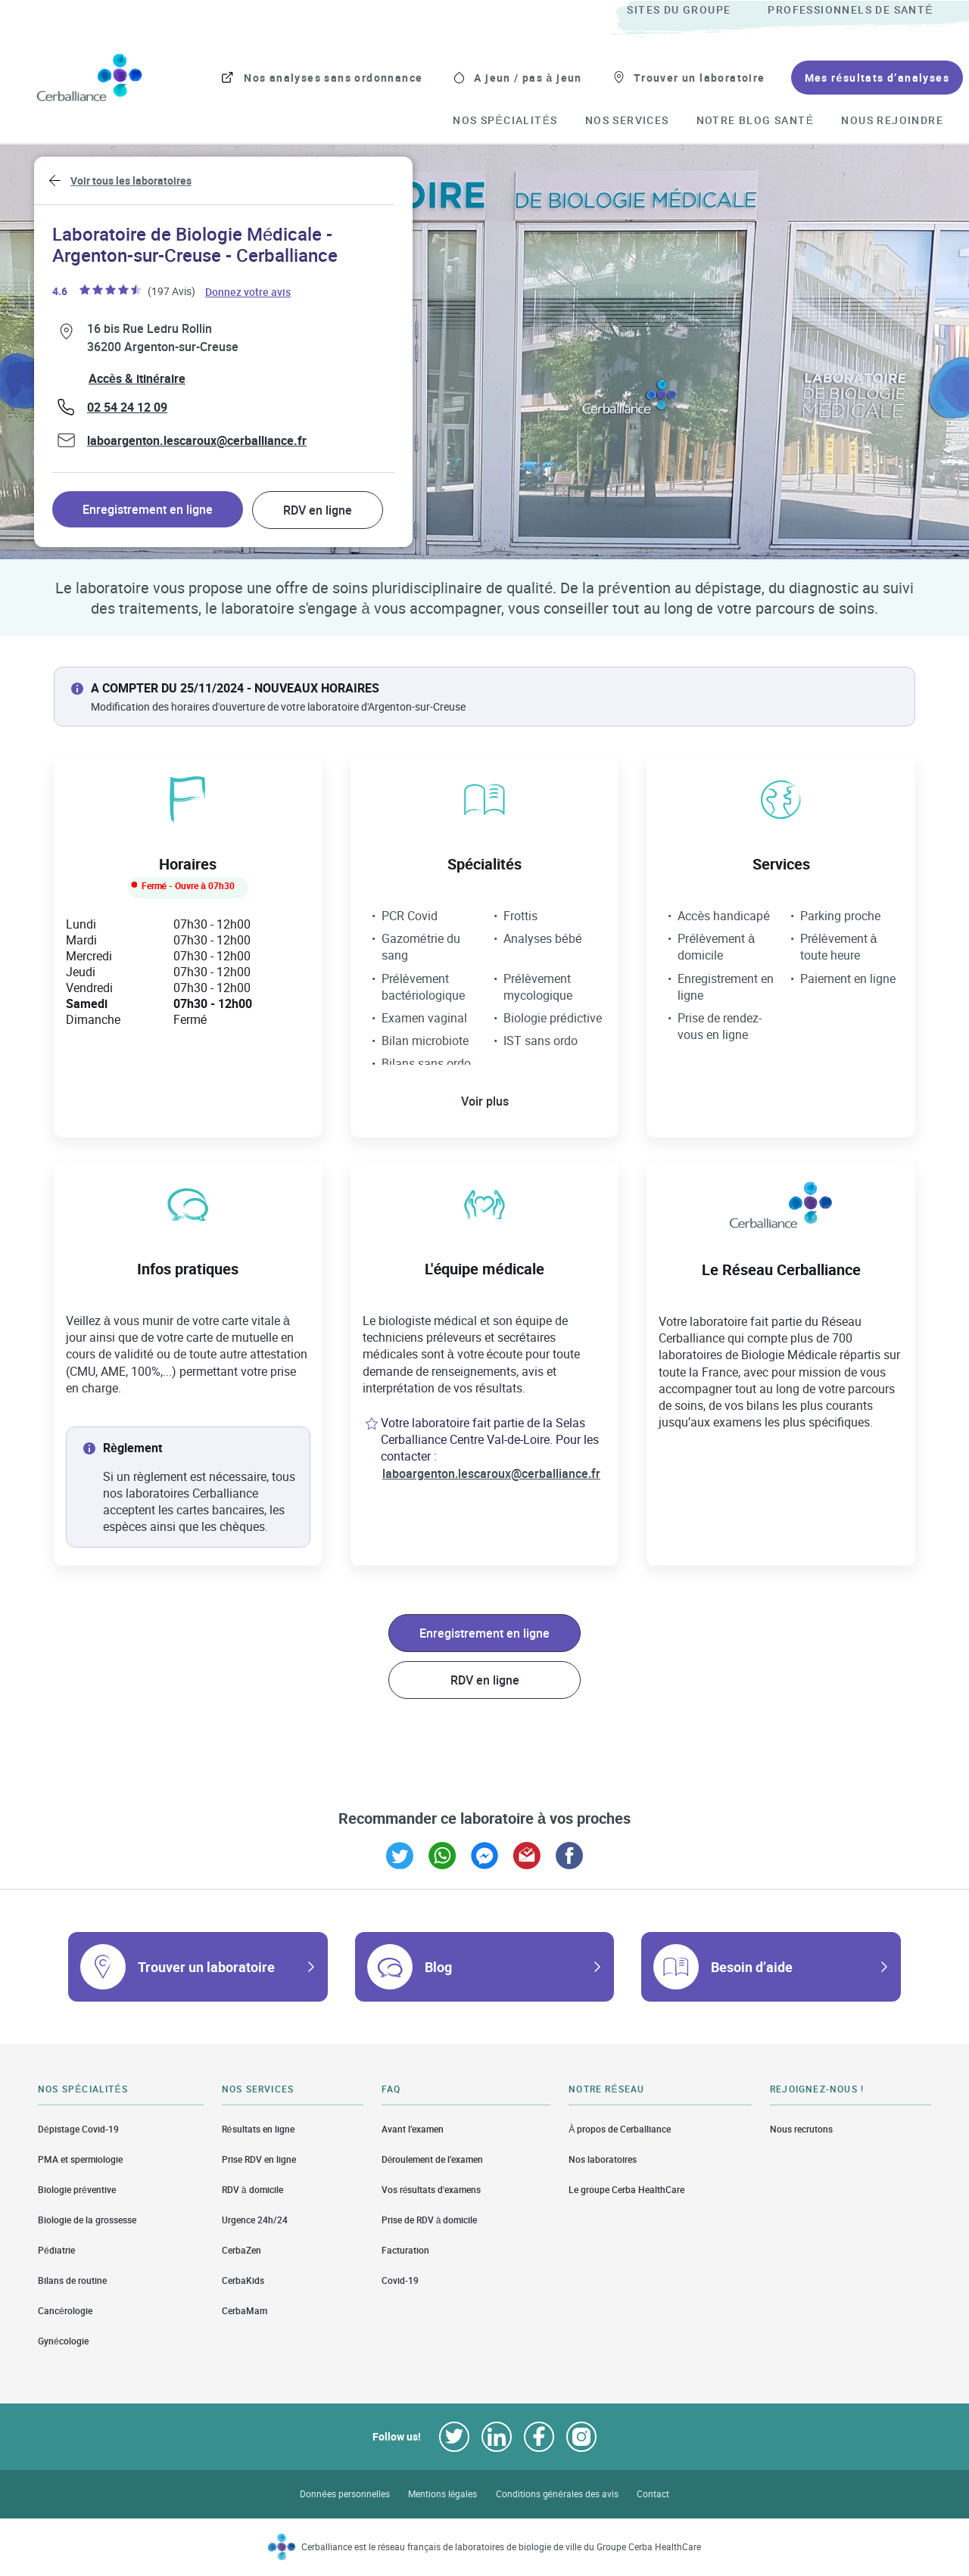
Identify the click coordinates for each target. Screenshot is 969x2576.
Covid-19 (400, 2280)
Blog (438, 1967)
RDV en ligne (317, 510)
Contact (653, 2494)
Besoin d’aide (752, 1967)
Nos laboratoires (603, 2159)
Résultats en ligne (258, 2129)
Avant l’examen (413, 2129)
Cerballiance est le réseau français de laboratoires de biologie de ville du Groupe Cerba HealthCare (501, 2547)
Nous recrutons (801, 2129)
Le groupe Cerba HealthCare (626, 2189)
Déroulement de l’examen (433, 2159)
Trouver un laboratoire (206, 1967)
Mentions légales (443, 2494)
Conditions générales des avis (557, 2494)
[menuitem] (695, 10)
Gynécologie (63, 2341)
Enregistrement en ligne (148, 509)
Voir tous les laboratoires (131, 180)
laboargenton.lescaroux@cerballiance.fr (197, 440)
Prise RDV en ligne (259, 2159)
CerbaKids (243, 2280)
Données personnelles (345, 2494)
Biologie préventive (77, 2189)
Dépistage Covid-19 (78, 2129)
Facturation (405, 2250)
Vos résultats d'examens (431, 2189)
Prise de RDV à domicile (430, 2220)
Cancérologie (65, 2310)
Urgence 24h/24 (255, 2220)
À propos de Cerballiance (620, 2129)
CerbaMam (244, 2310)
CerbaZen (241, 2250)
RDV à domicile (252, 2189)
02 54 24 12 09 (127, 407)
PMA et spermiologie (80, 2159)
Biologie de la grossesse (87, 2220)
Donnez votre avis (248, 291)
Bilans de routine (72, 2280)
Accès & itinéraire (137, 378)
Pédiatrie (56, 2250)
